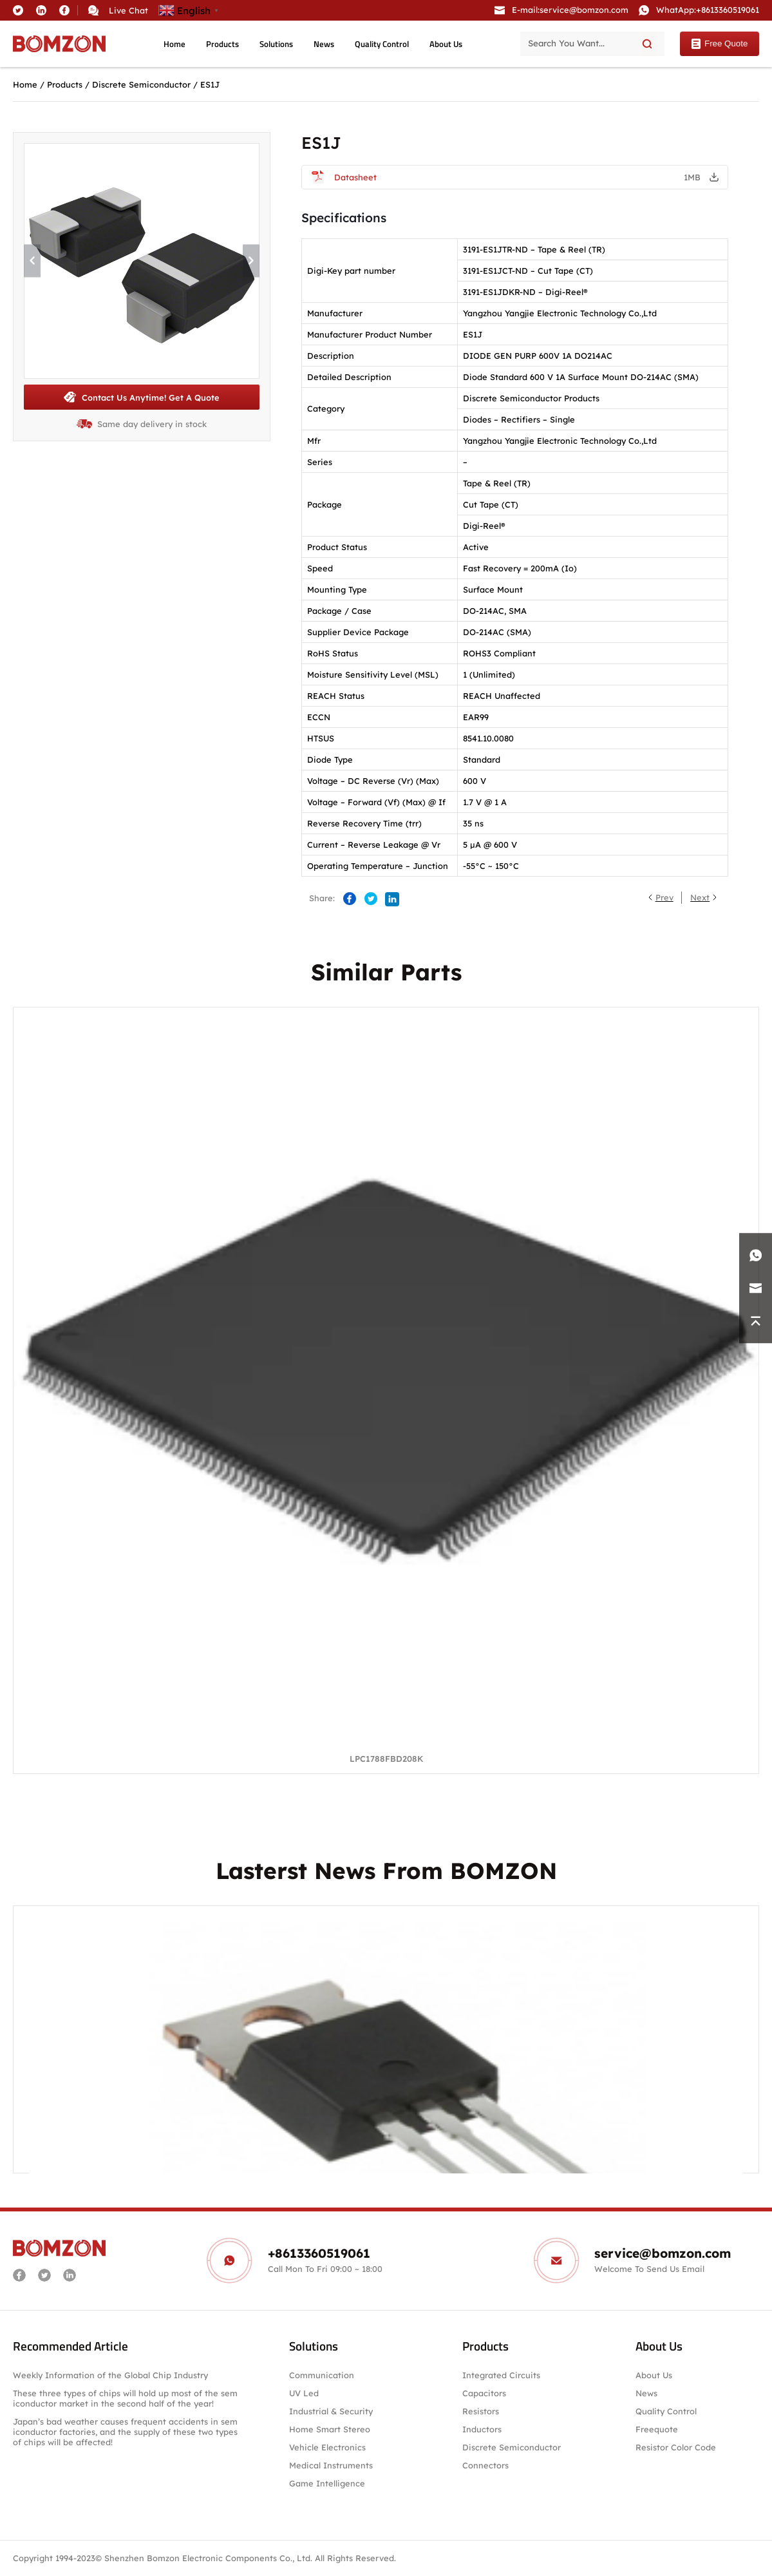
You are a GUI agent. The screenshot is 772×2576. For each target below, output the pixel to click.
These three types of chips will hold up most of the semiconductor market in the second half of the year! (125, 2398)
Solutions (276, 43)
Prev (664, 897)
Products (222, 43)
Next (700, 897)
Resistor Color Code (675, 2447)
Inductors (482, 2429)
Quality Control (382, 43)
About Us (445, 43)
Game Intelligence (327, 2483)
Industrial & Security (331, 2411)
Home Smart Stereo (331, 2429)
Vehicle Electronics (327, 2447)
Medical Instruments (331, 2465)
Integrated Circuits (501, 2375)
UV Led (304, 2393)
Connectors (485, 2465)
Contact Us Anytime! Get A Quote (141, 397)
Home (174, 43)
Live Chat (128, 10)
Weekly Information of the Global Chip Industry (110, 2375)
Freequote (656, 2429)
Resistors (480, 2411)
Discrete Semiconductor (141, 84)
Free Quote (719, 44)
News (324, 43)
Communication (321, 2375)
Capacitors (484, 2393)
